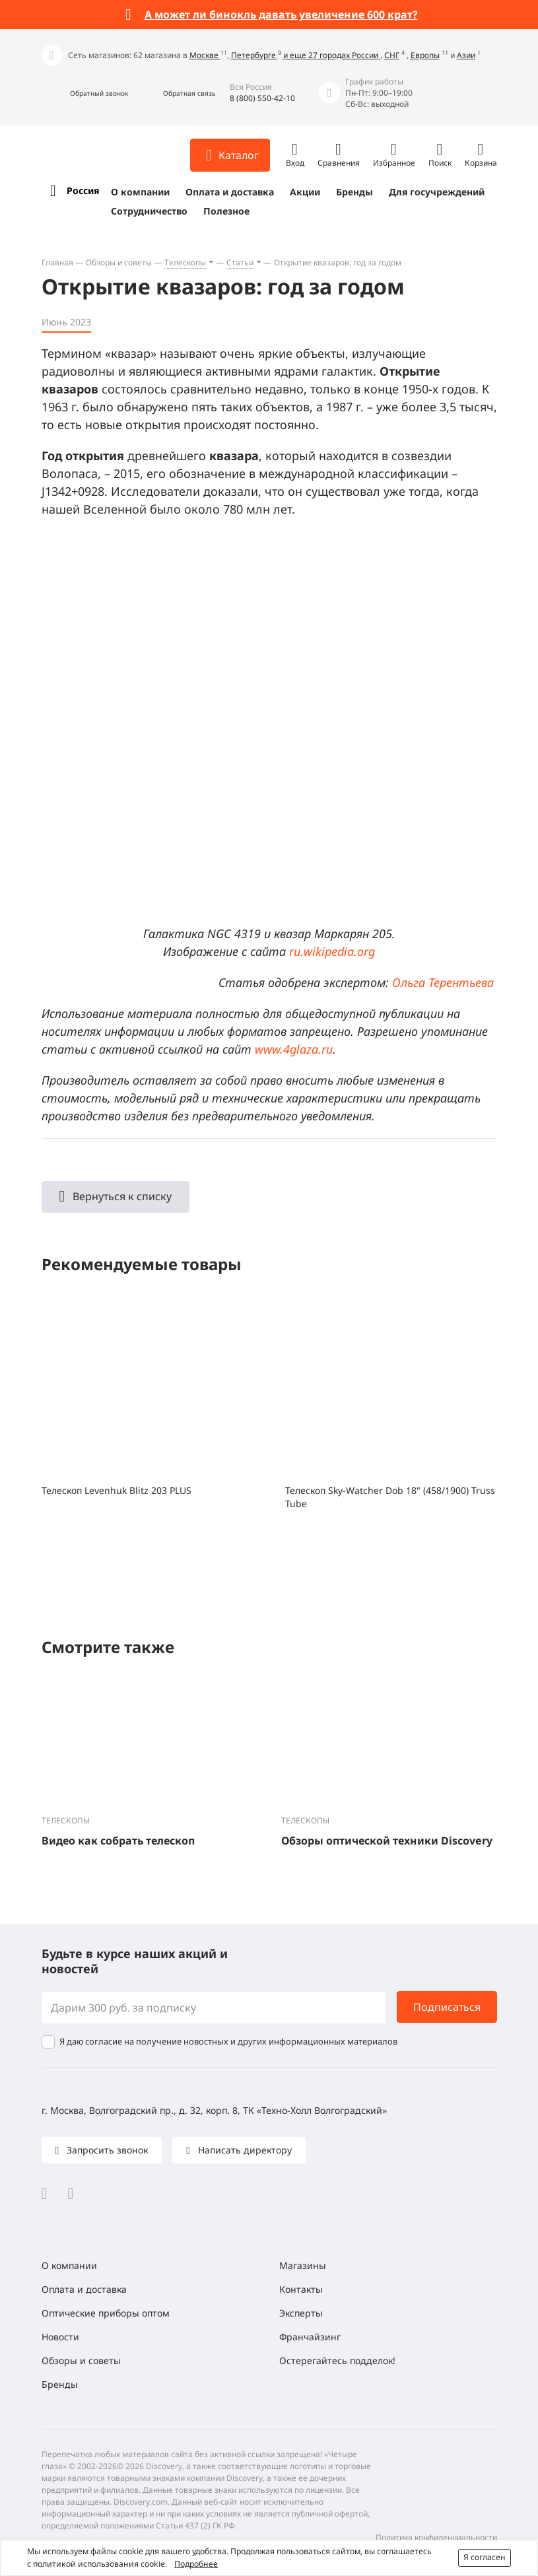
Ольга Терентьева (443, 982)
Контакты (301, 2289)
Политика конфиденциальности (436, 2537)
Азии (466, 55)
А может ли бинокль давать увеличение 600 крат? (281, 14)
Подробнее (196, 2563)
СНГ (391, 55)
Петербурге (254, 55)
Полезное (226, 211)
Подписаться (447, 2007)
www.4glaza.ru (294, 1049)
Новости (60, 2336)
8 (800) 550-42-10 (262, 98)
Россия (83, 190)
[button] (85, 93)
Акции (305, 192)
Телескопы (185, 262)
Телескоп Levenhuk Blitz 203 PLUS (116, 1490)
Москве (204, 55)
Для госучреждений (437, 192)
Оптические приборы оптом (106, 2313)
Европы (425, 55)
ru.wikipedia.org (332, 951)
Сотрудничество (149, 211)
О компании (140, 192)
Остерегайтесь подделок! (337, 2360)
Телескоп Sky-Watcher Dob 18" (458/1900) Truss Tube (390, 1497)
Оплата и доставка (229, 192)
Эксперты (301, 2313)
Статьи (239, 262)
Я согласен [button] (484, 2557)
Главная (57, 262)
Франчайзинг (310, 2336)
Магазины (302, 2265)
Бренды (354, 192)
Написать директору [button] (243, 2150)
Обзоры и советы (119, 262)
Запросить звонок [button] (106, 2150)
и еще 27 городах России (331, 55)
